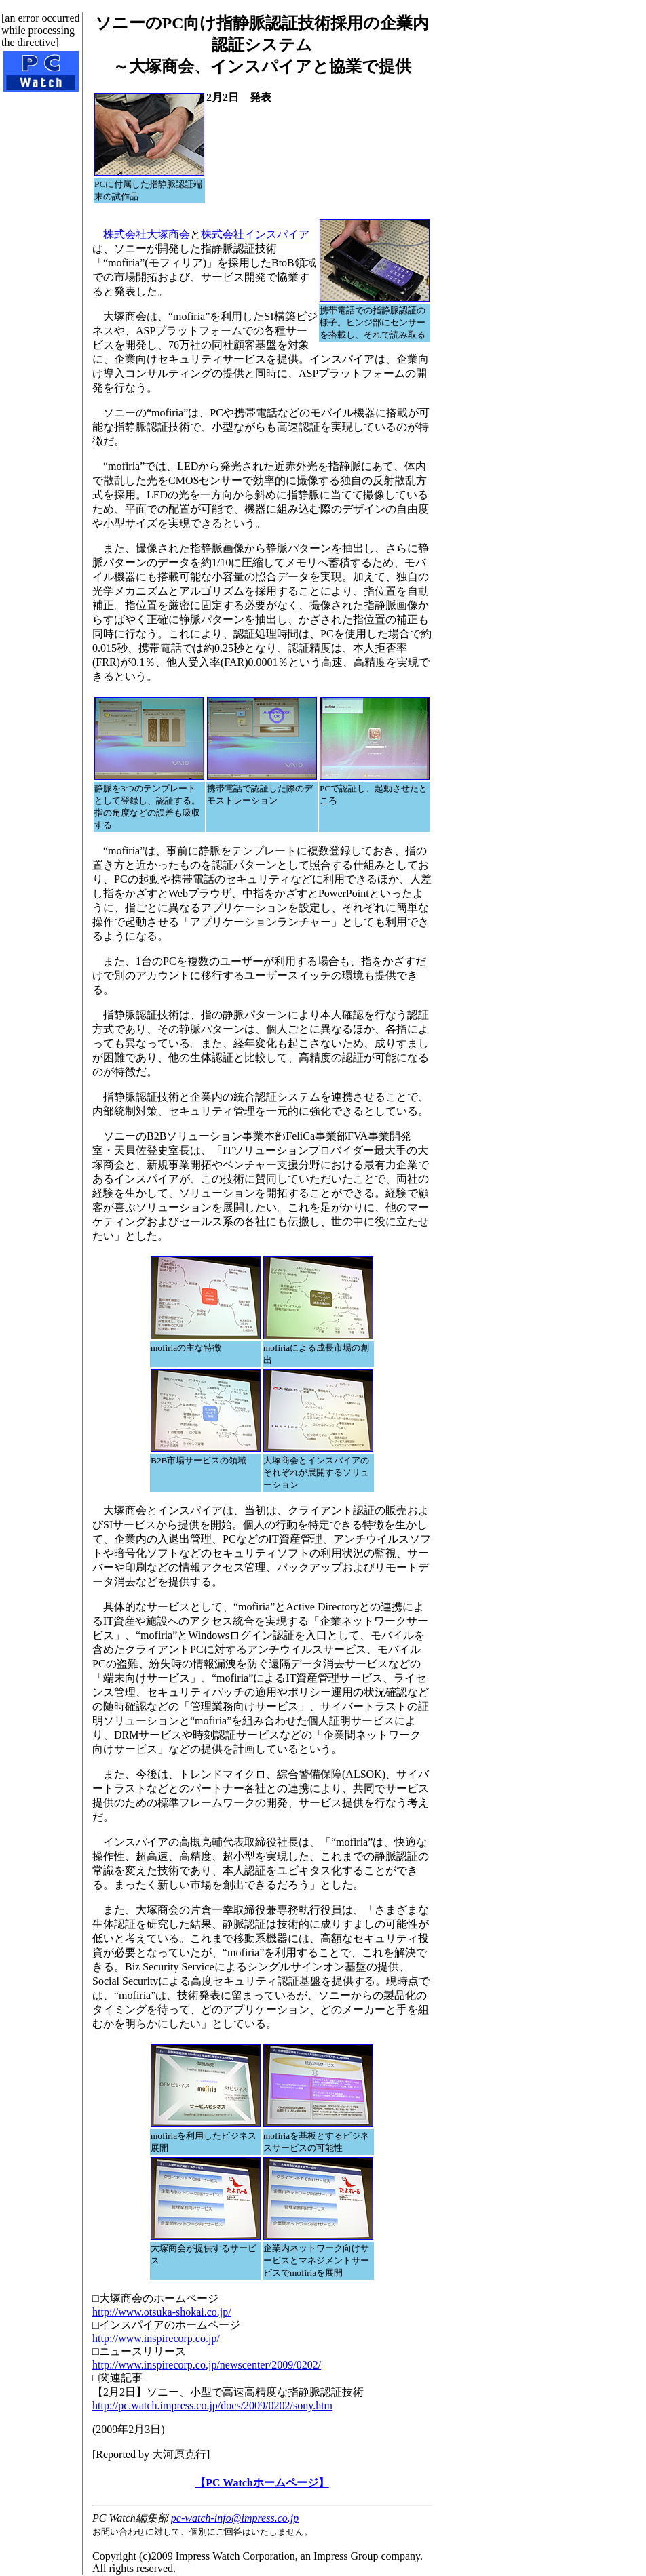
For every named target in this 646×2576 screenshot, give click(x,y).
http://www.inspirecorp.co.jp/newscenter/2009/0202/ (206, 2365)
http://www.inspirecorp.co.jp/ (156, 2338)
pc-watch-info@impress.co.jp (235, 2518)
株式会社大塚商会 (146, 234)
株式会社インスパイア (255, 234)
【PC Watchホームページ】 (261, 2483)
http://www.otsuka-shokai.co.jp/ (161, 2312)
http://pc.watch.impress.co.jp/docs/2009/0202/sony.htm (212, 2405)
